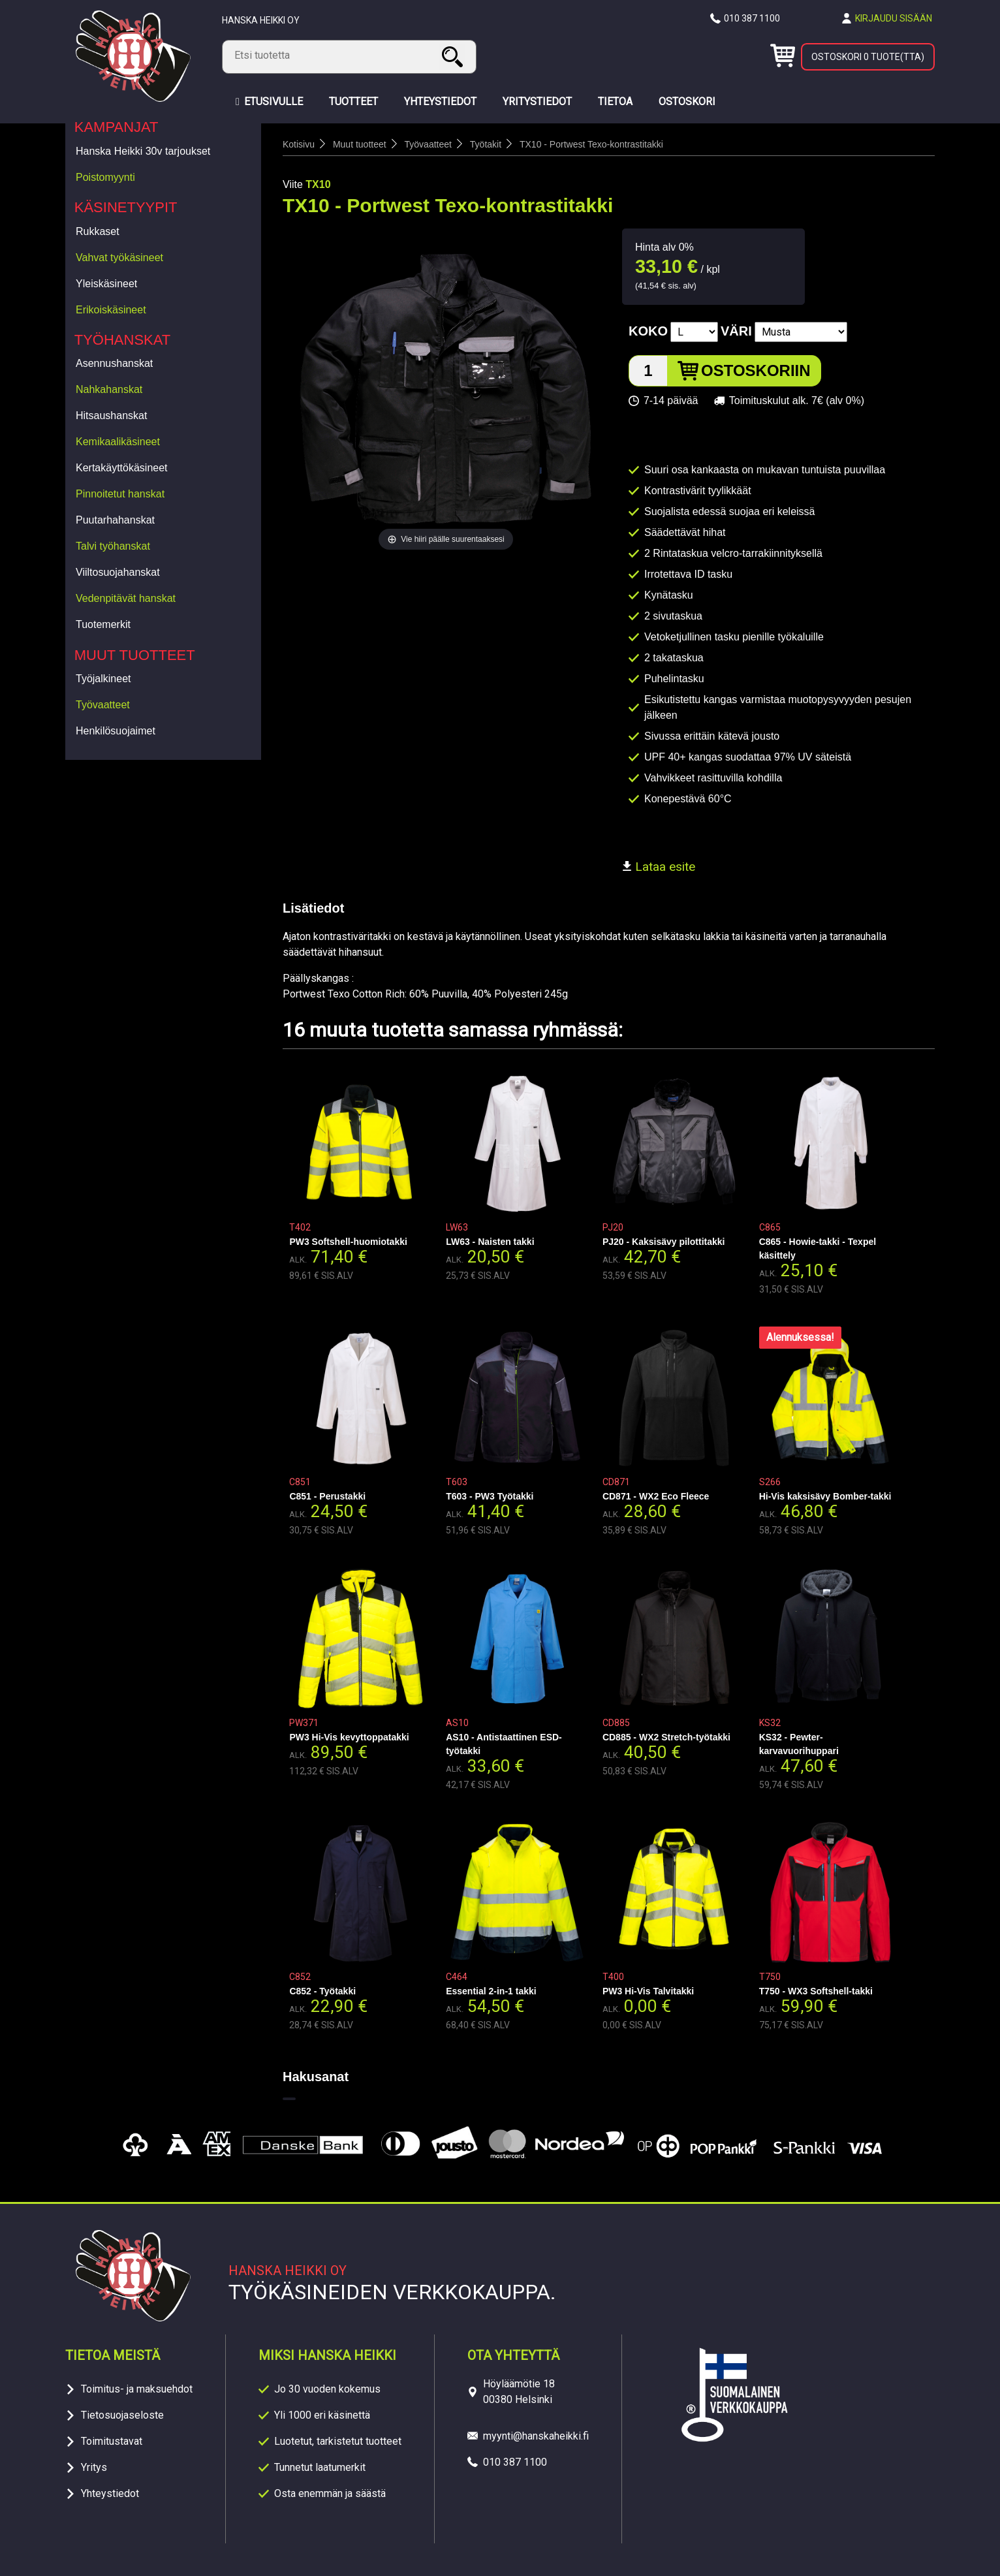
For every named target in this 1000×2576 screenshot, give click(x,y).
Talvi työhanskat (113, 546)
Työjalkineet (103, 678)
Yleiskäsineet (106, 283)
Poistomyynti (105, 177)
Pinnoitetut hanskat (120, 493)
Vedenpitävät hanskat (126, 598)
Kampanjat (116, 127)
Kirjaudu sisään (893, 18)
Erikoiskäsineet (111, 309)
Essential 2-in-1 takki (491, 1991)
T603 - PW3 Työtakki (489, 1496)
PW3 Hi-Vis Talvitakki (648, 1991)
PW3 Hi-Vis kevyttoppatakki (349, 1737)
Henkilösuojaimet (115, 730)
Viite (293, 184)
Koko (648, 331)
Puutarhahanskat (115, 520)
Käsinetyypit (126, 207)
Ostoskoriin (756, 370)
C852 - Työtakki (322, 1991)
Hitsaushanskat (111, 415)
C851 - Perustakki (327, 1496)
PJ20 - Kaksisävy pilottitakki (663, 1241)
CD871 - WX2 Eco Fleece (655, 1496)
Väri (736, 331)
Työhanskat (122, 340)
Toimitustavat (111, 2441)
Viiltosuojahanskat (118, 572)
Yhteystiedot (110, 2493)
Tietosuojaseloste (122, 2415)
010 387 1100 (752, 18)
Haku (454, 56)
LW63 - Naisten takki (490, 1241)
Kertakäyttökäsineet (122, 467)
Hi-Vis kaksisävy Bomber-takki (825, 1496)
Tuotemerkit (103, 624)
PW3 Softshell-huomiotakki (348, 1241)
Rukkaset (97, 231)
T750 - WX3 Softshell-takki (816, 1991)
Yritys (94, 2467)
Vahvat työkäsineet (119, 257)
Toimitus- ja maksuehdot (137, 2389)
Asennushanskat (114, 363)
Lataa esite (658, 866)
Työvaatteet (103, 704)
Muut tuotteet (134, 655)
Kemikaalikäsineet (118, 441)
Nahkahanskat (109, 389)
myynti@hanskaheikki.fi (536, 2436)
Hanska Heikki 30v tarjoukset (143, 151)
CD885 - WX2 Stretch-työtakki (666, 1737)
